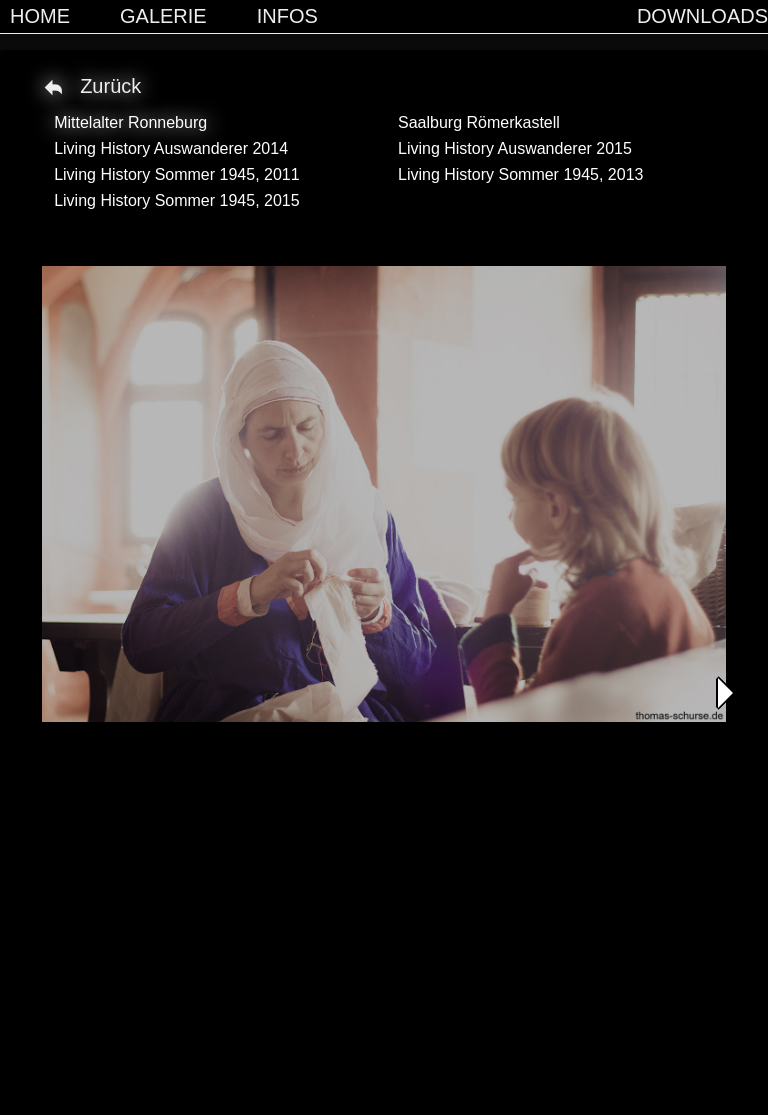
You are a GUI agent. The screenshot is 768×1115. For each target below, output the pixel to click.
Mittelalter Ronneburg (130, 122)
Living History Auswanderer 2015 (515, 148)
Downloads (702, 16)
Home (40, 16)
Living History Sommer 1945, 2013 (520, 174)
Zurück (110, 86)
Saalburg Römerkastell (479, 122)
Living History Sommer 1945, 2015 (176, 200)
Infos (287, 16)
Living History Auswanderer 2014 (171, 148)
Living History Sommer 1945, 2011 (176, 174)
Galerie (163, 16)
